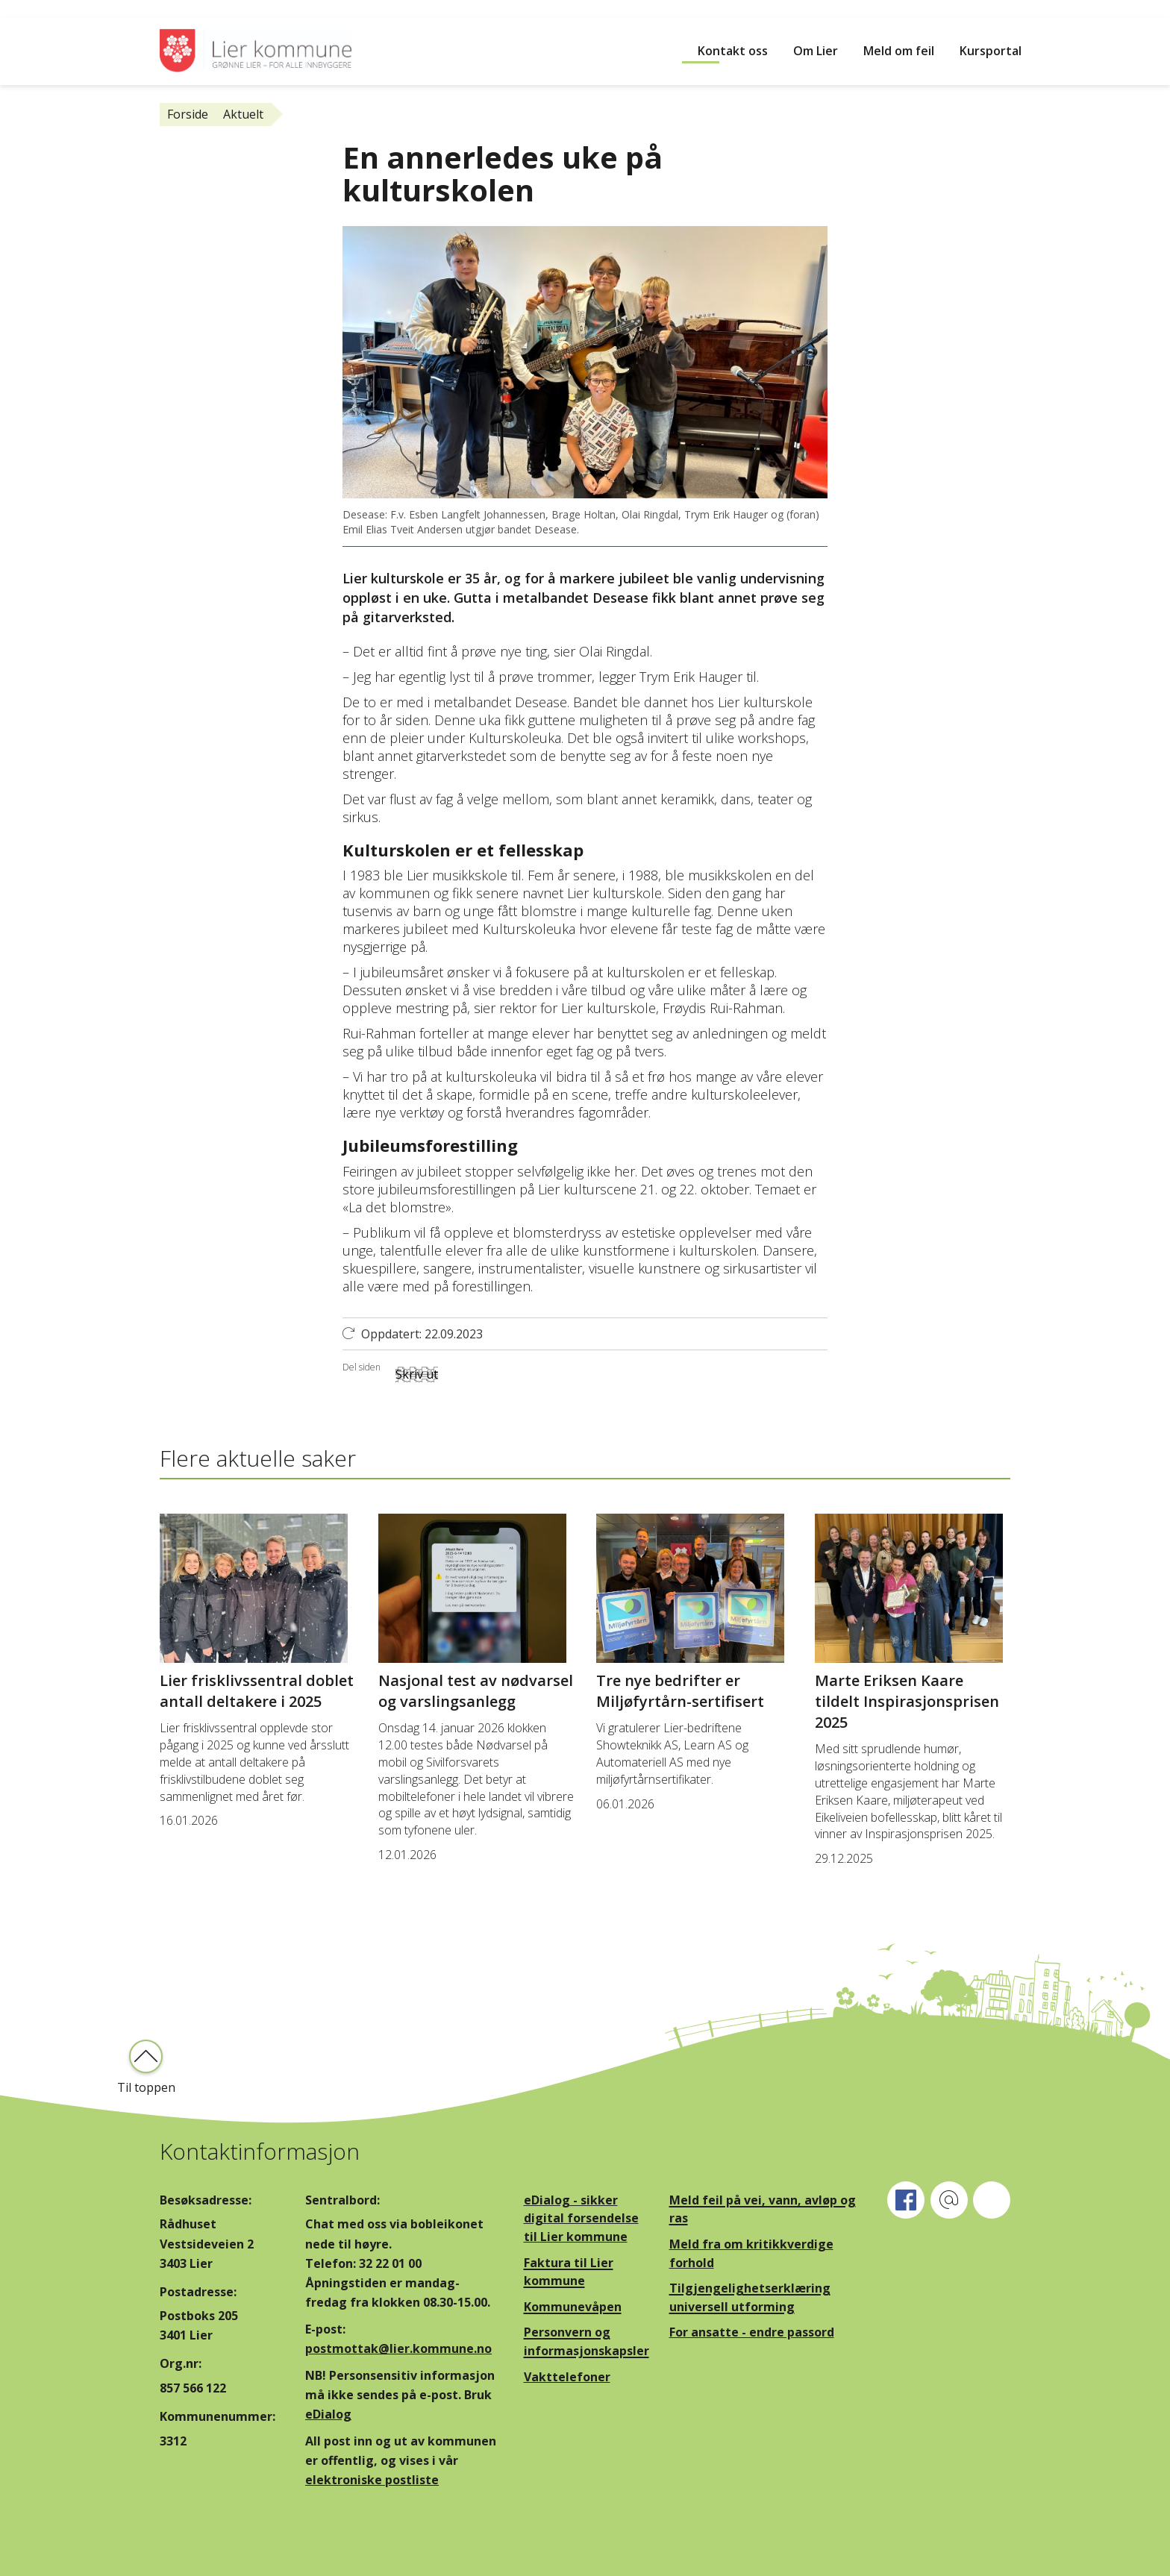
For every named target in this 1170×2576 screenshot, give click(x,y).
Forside (187, 114)
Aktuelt (243, 114)
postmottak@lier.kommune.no (398, 2348)
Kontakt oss (733, 51)
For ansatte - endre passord (751, 2332)
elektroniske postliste (372, 2480)
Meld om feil (898, 51)
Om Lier (815, 51)
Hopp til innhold (45, 8)
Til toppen (146, 2087)
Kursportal (991, 51)
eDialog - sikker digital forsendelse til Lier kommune (581, 2218)
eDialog (328, 2414)
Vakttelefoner (567, 2377)
